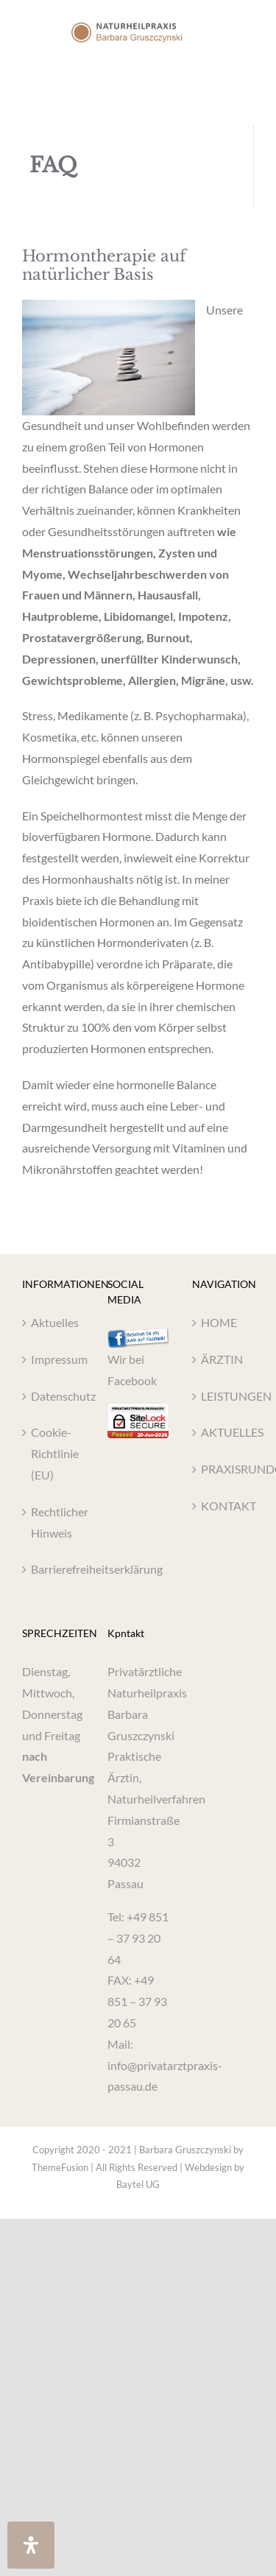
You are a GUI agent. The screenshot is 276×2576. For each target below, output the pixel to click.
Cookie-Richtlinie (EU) (54, 1453)
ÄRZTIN (222, 1359)
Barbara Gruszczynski (185, 2150)
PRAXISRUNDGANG (224, 1469)
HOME (219, 1322)
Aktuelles (54, 1322)
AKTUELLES (224, 1432)
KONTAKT (224, 1506)
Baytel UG (138, 2184)
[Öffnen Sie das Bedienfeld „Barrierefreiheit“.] (30, 2545)
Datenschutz (54, 1396)
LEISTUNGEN (224, 1396)
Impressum (54, 1359)
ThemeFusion (60, 2167)
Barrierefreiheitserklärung (54, 1569)
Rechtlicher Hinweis (54, 1522)
